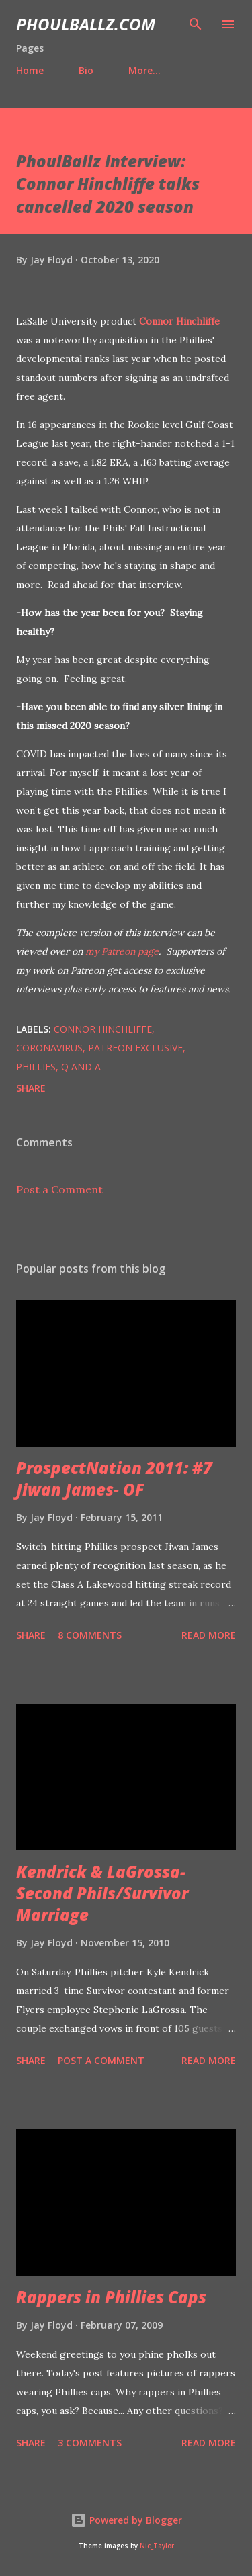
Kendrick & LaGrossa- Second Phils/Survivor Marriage (102, 1893)
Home (30, 70)
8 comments (90, 1635)
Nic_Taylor (157, 2546)
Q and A (81, 1066)
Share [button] (31, 1088)
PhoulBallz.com (85, 24)
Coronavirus (49, 1047)
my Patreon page (122, 951)
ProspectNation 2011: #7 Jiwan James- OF (114, 1478)
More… (144, 70)
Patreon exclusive (135, 1047)
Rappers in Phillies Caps (111, 2297)
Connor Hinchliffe (179, 321)
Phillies (36, 1066)
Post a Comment (59, 1189)
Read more (208, 1635)
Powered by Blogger (126, 2520)
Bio (86, 70)
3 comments (90, 2442)
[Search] (195, 24)
